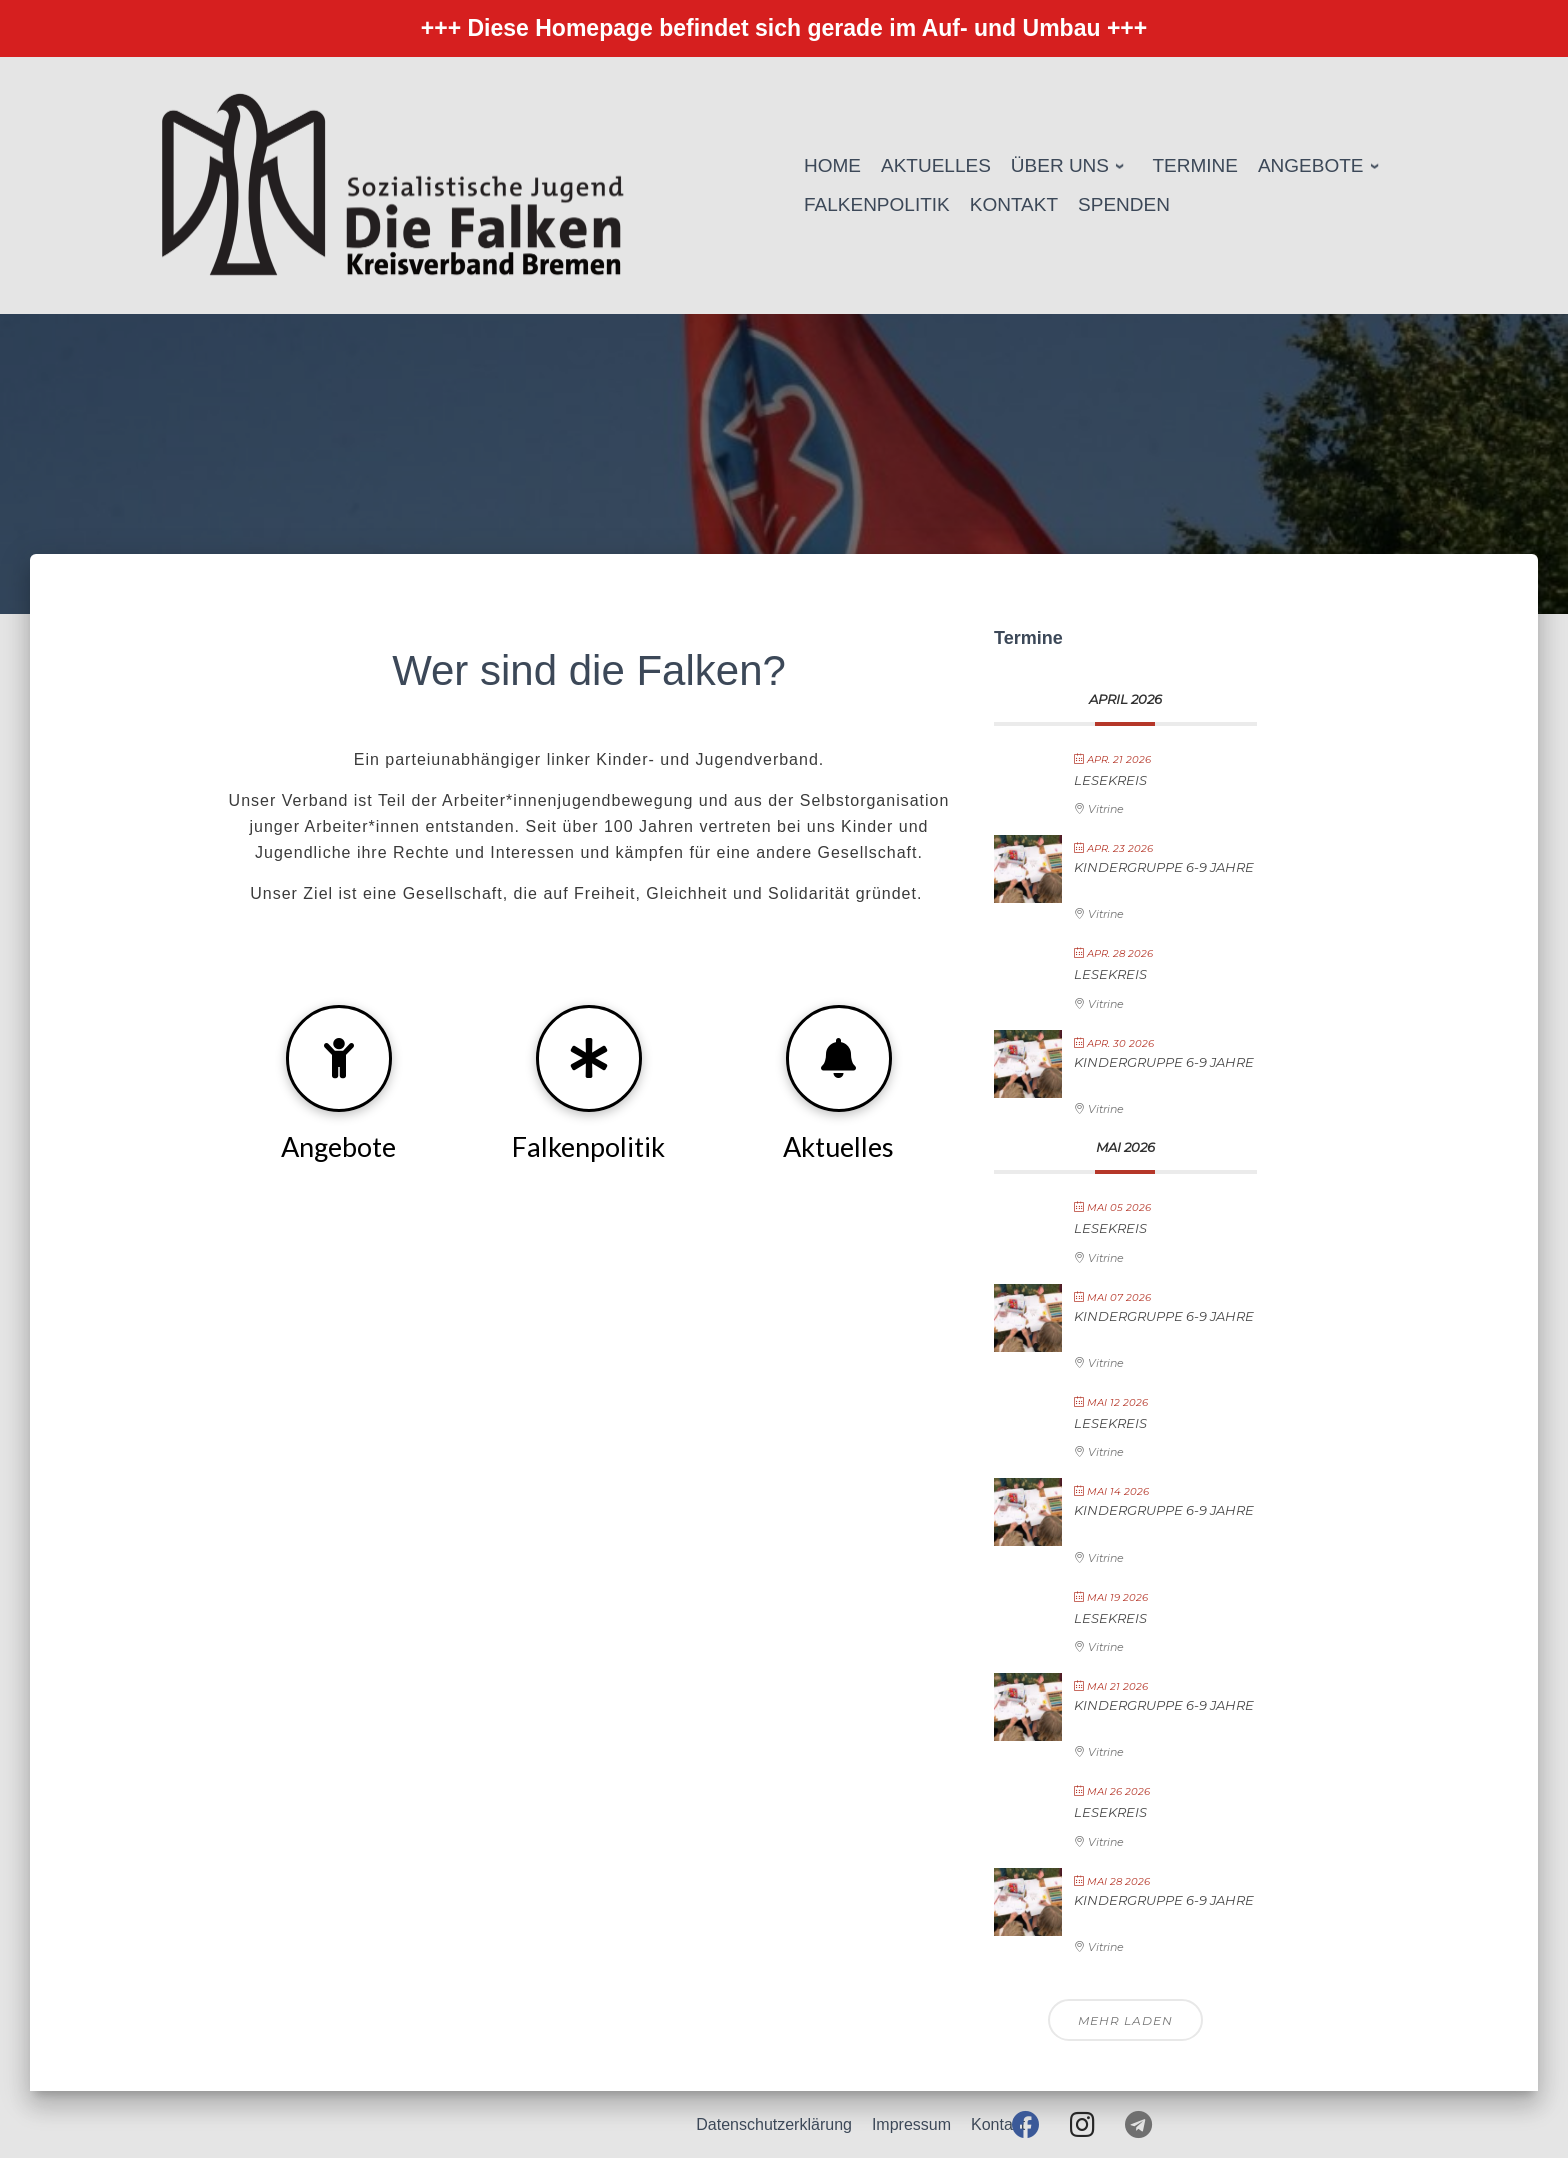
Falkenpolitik (588, 1146)
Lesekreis (1110, 780)
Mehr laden (1125, 2020)
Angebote (338, 1146)
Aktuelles (838, 1146)
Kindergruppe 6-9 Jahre (1164, 867)
